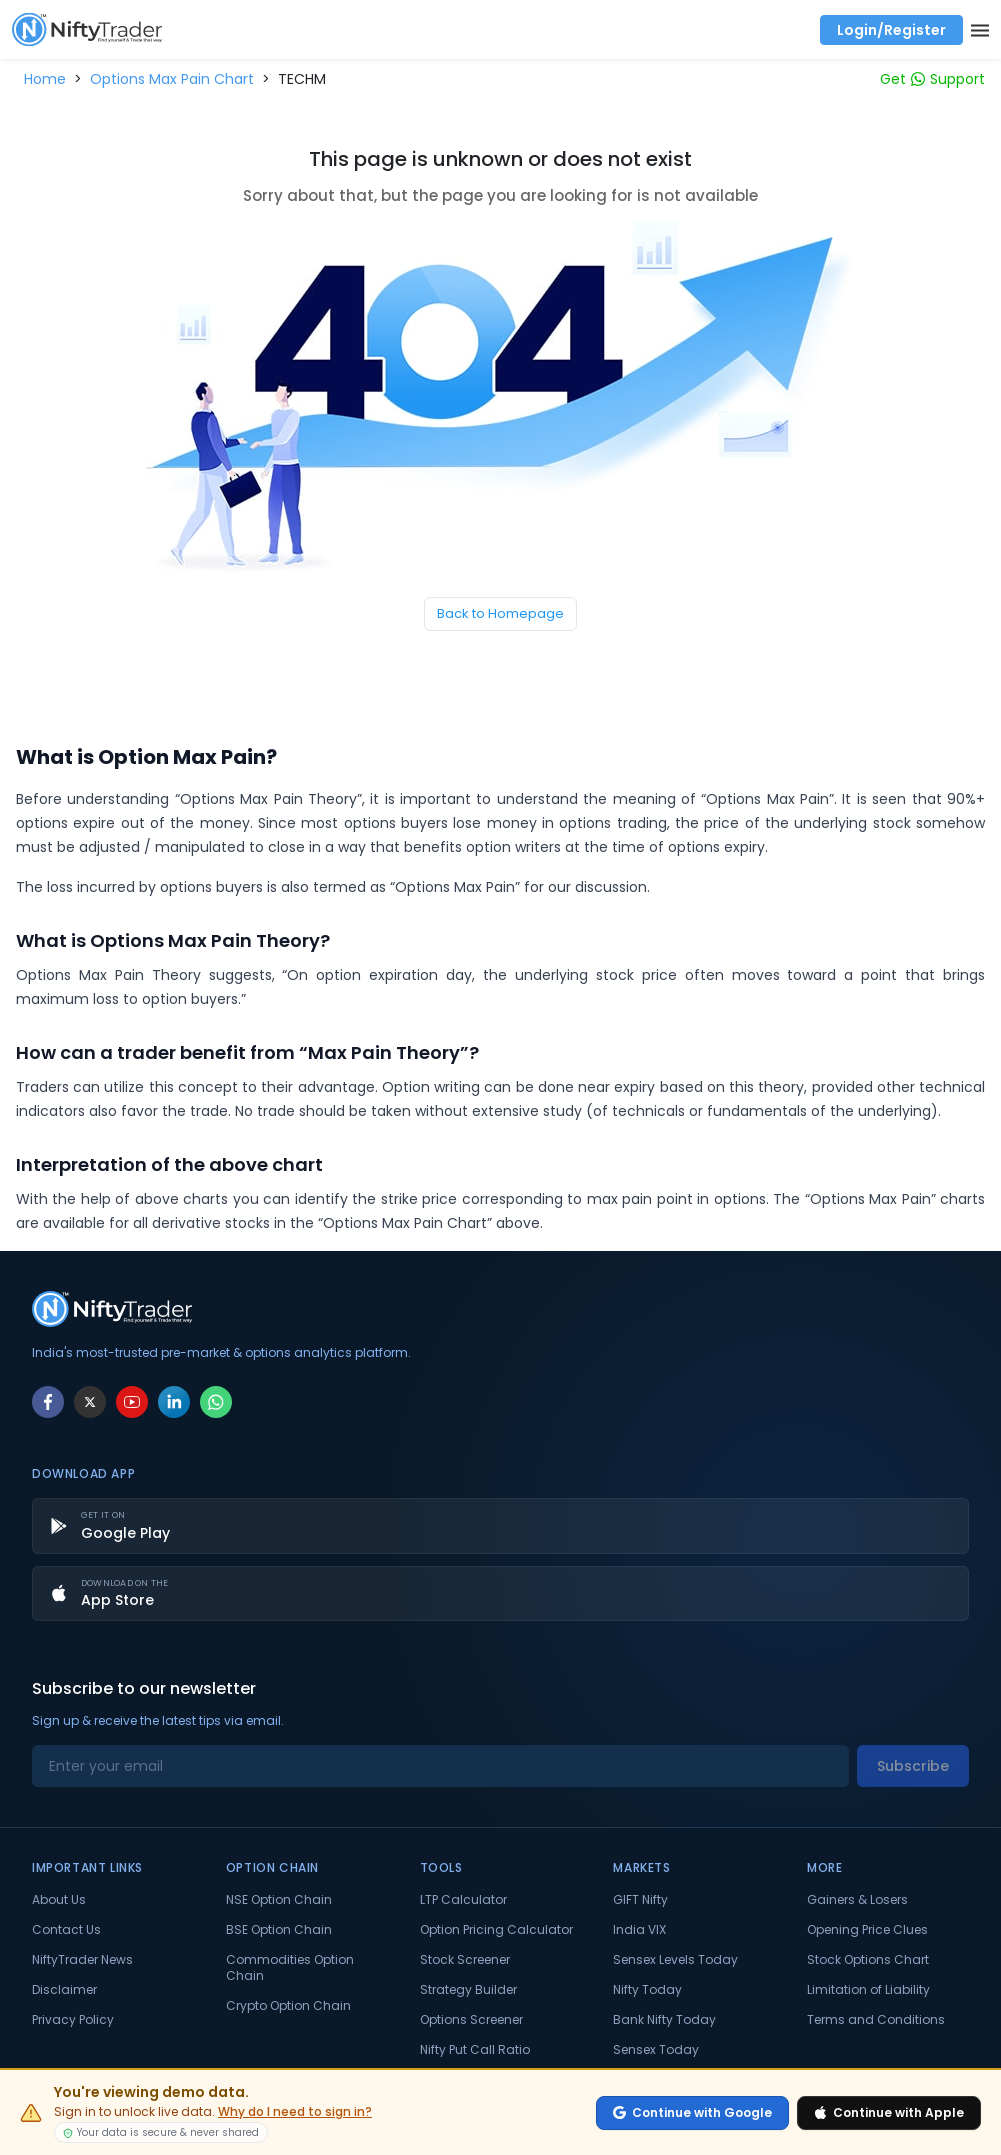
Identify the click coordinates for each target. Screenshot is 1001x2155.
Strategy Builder (468, 1990)
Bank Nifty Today (664, 2020)
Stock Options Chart (868, 1960)
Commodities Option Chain (290, 1968)
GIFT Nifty (640, 1900)
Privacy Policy (73, 2020)
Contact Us (66, 1930)
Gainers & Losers (857, 1900)
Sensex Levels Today (675, 1960)
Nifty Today (647, 1990)
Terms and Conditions (876, 2020)
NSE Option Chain (279, 1900)
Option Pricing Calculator (496, 1930)
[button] (45, 79)
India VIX (639, 1930)
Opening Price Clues (867, 1930)
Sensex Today (656, 2050)
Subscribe (913, 1766)
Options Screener (471, 2020)
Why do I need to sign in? (295, 2112)
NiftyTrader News (82, 1960)
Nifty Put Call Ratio (475, 2050)
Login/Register (891, 30)
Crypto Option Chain (288, 2006)
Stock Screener (465, 1960)
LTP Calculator (463, 1900)
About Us (59, 1900)
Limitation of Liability (868, 1990)
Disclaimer (64, 1990)
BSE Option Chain (279, 1930)
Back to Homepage (500, 613)
